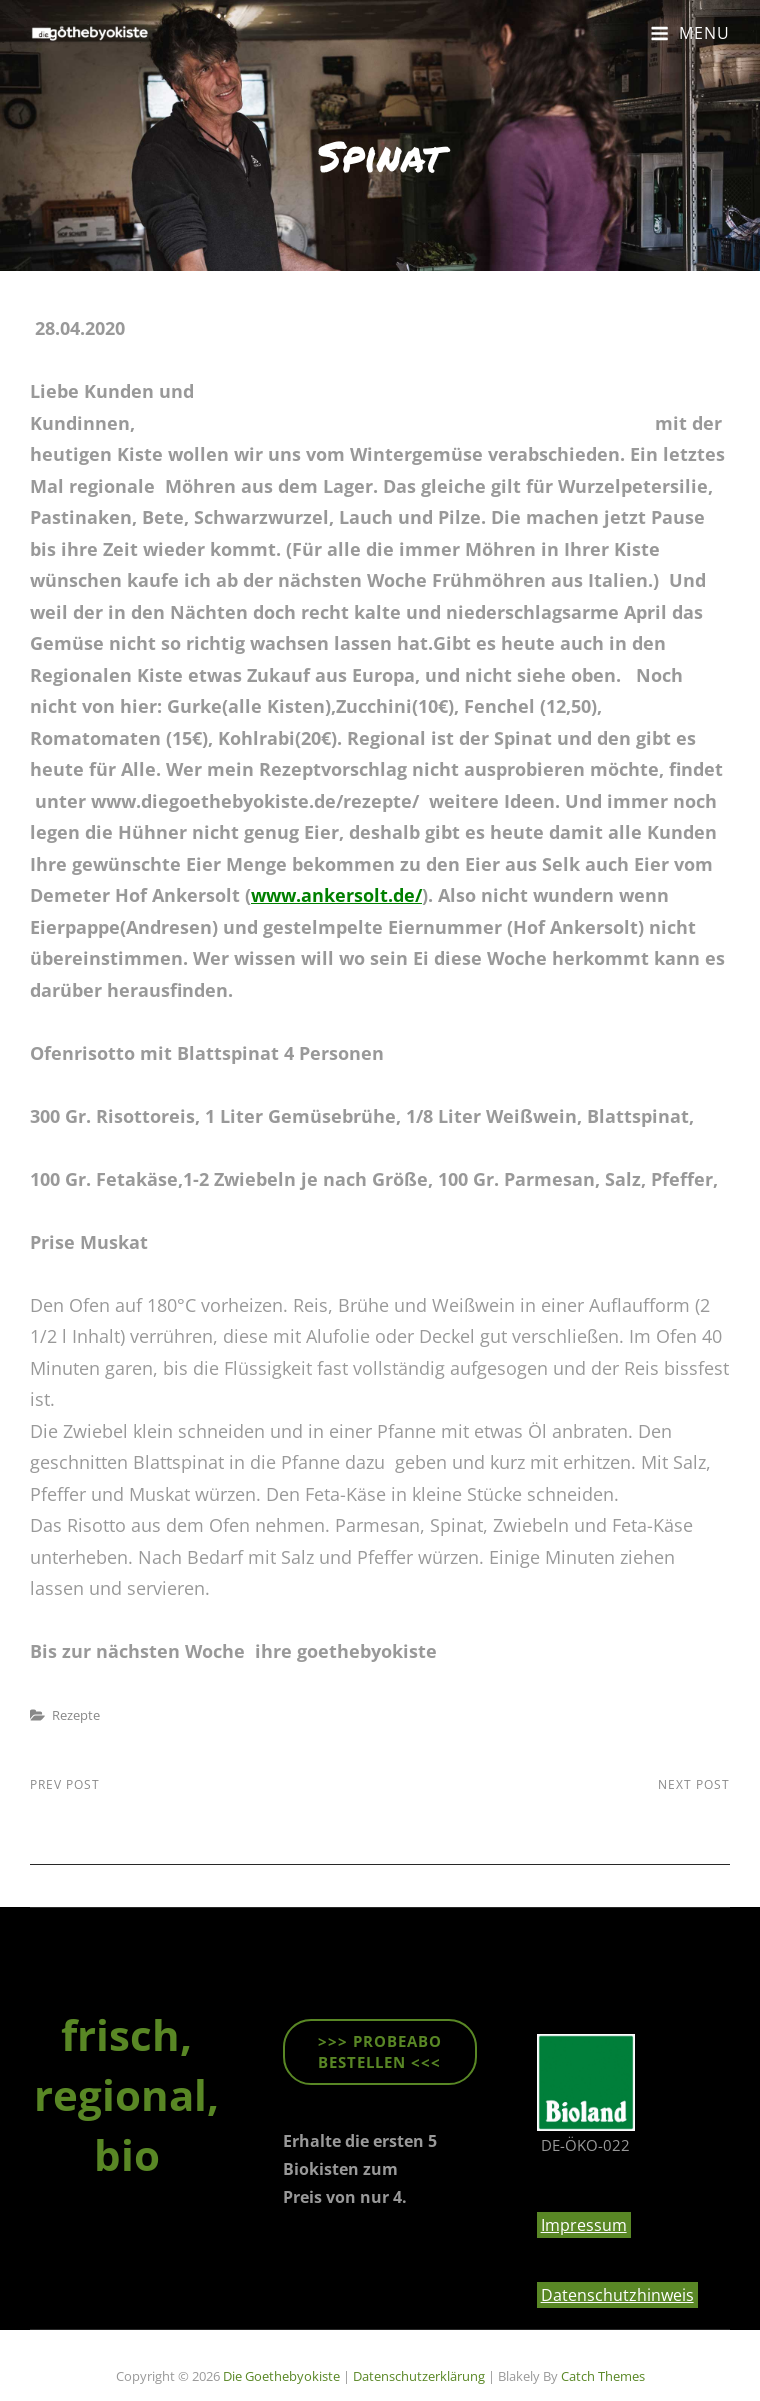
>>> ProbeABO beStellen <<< (380, 2051)
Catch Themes (603, 2376)
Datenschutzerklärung (419, 2376)
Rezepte (76, 1715)
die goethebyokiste (281, 2376)
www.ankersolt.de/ (336, 895)
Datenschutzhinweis (617, 2295)
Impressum (584, 2225)
